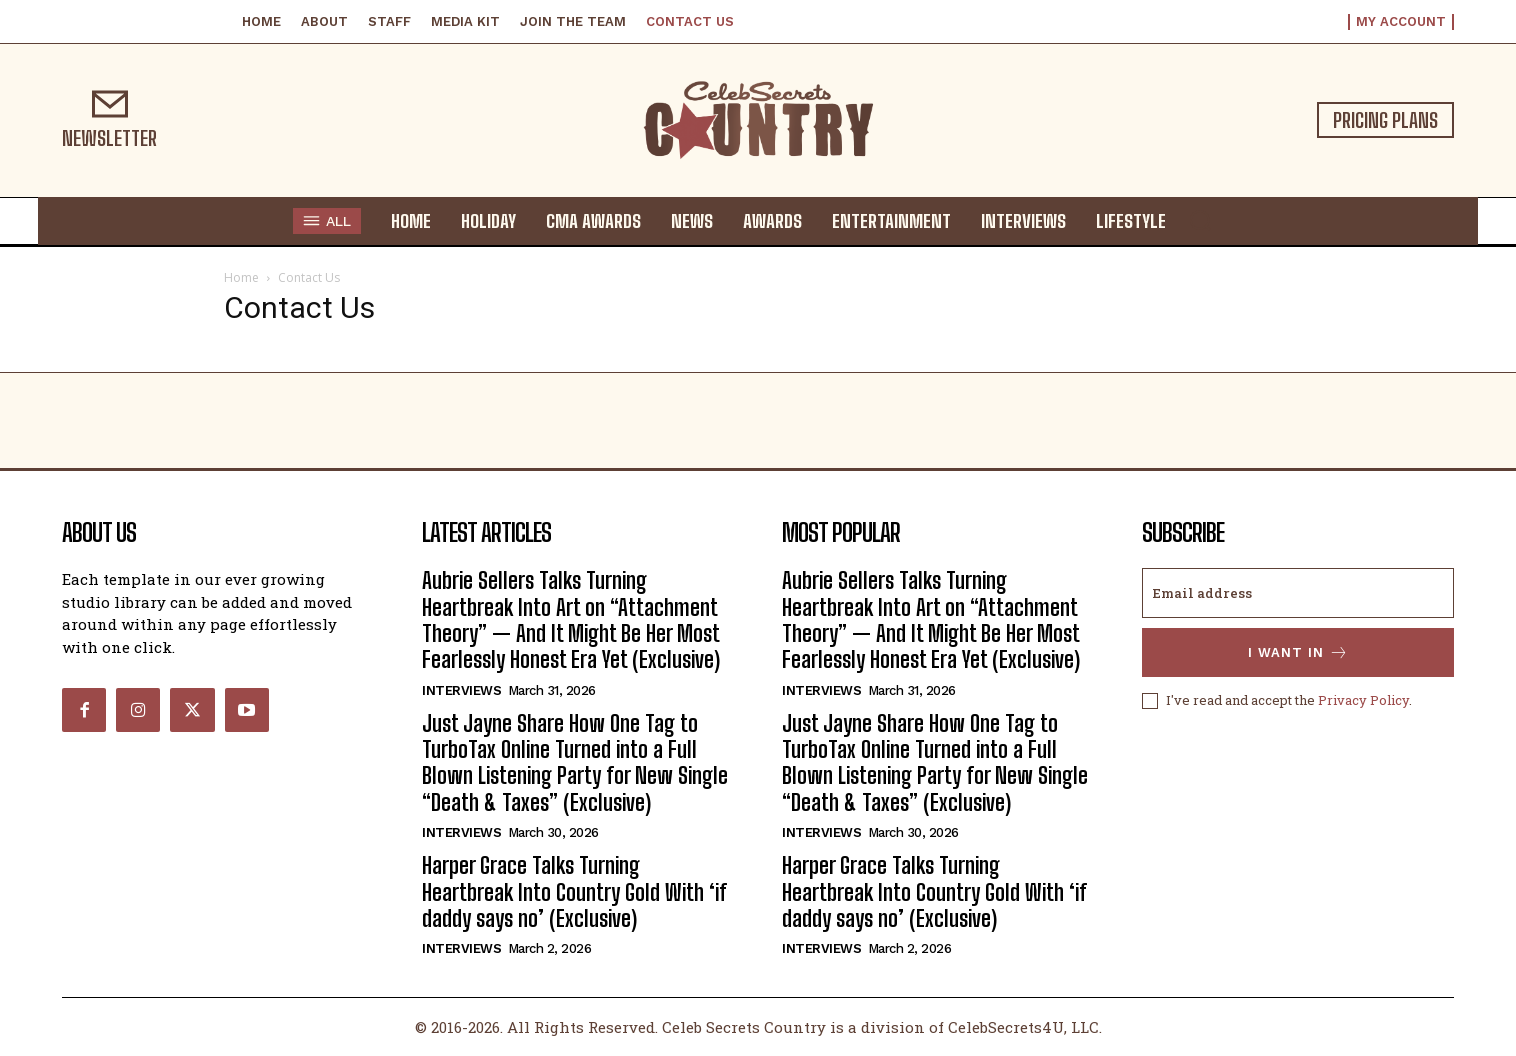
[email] (1298, 593)
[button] (1200, 220)
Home (241, 277)
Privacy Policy (1363, 700)
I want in (1298, 652)
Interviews (461, 690)
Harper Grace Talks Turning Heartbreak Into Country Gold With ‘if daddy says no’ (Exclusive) (574, 892)
